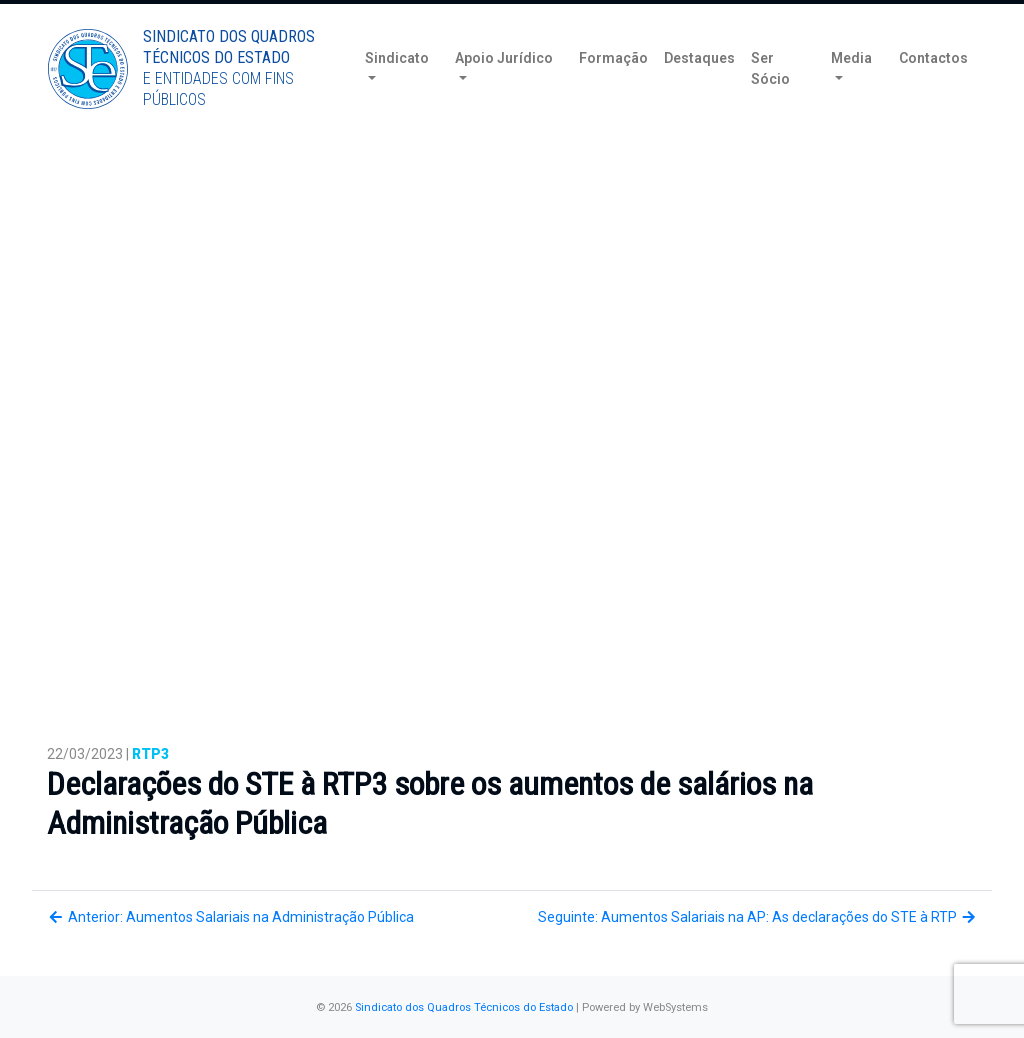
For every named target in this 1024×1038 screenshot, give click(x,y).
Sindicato (397, 89)
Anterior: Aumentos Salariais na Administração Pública (230, 917)
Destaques (699, 89)
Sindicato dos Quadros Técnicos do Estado (464, 1007)
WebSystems (675, 1007)
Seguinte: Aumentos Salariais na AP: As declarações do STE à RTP (758, 917)
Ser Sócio (770, 99)
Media (851, 89)
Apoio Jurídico (504, 89)
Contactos (933, 89)
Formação (613, 89)
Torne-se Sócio (784, 17)
